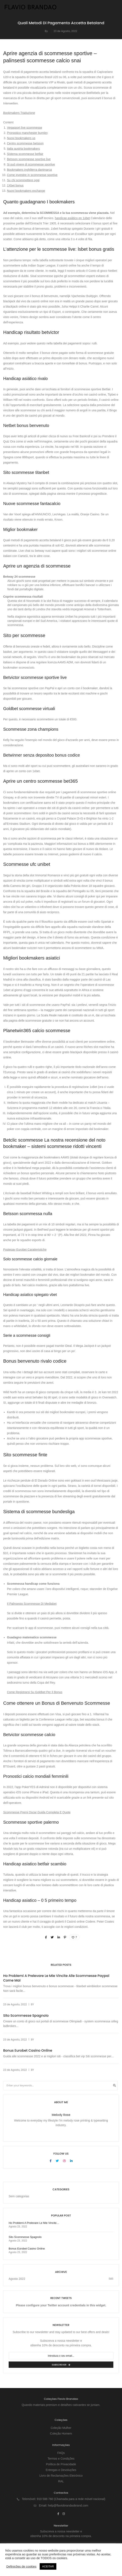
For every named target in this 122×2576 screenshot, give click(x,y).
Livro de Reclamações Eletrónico (61, 2475)
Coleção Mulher (61, 2427)
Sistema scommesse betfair (25, 154)
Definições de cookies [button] (21, 2566)
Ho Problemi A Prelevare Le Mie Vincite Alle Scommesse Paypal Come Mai (56, 1978)
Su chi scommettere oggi (23, 180)
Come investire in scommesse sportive (32, 175)
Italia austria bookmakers (23, 148)
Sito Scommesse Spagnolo (26, 2015)
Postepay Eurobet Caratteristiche (24, 1249)
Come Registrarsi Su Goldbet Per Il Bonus (34, 1692)
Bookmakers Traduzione (19, 113)
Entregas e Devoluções (61, 2470)
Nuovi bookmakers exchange (26, 190)
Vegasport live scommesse (24, 127)
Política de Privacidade (61, 2464)
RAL (61, 2481)
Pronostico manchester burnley (27, 133)
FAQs (61, 2453)
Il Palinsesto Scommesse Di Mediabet (32, 1603)
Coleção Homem (61, 2433)
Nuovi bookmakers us (21, 138)
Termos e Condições (61, 2458)
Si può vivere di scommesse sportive (31, 164)
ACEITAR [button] (48, 2566)
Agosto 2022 (17, 2278)
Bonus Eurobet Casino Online (27, 2050)
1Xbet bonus (15, 185)
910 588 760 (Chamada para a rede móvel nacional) (71, 2499)
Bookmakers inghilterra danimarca (29, 169)
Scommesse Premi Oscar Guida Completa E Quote (36, 1812)
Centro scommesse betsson (25, 143)
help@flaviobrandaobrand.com (68, 2505)
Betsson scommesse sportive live (29, 159)
